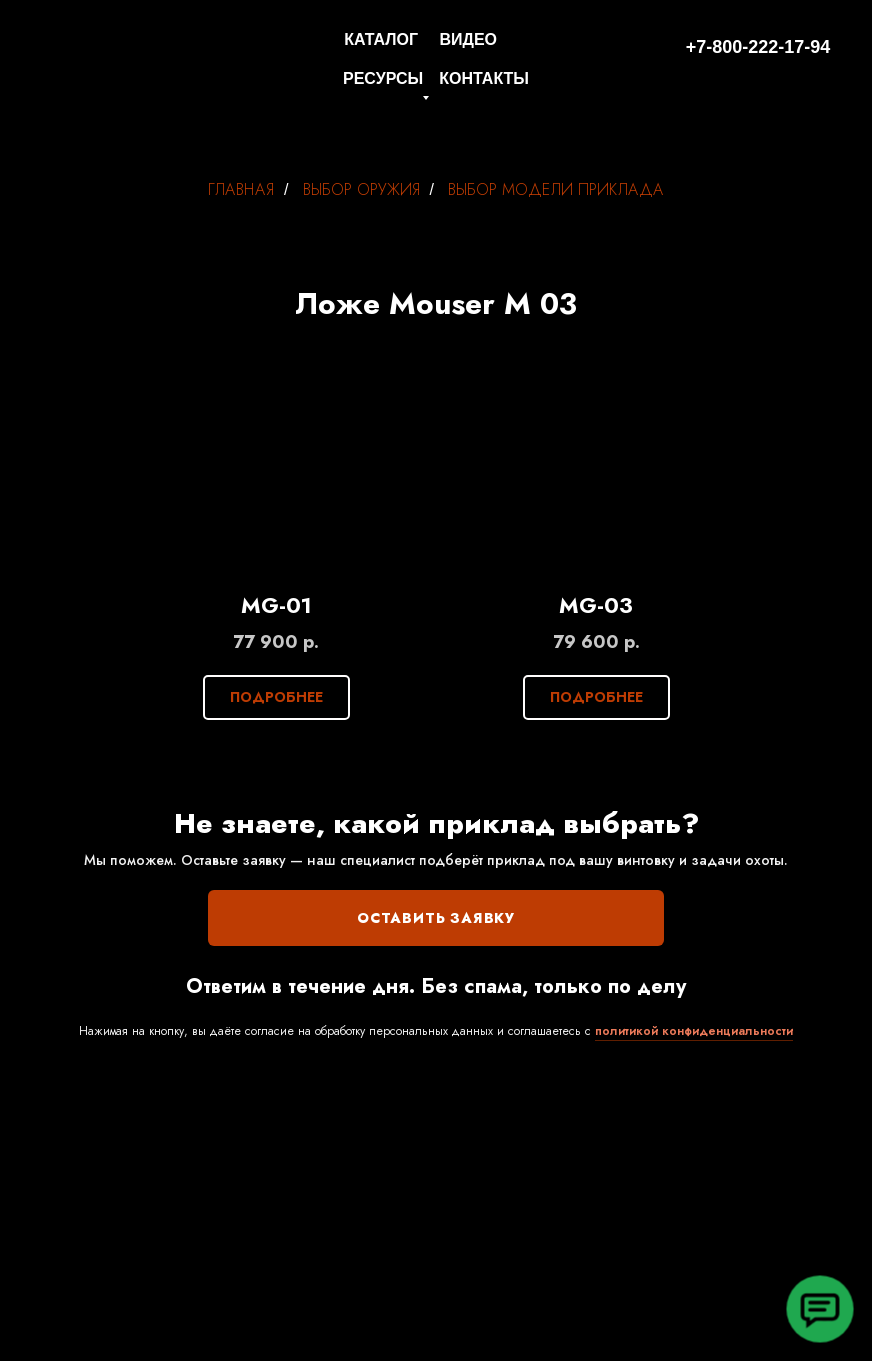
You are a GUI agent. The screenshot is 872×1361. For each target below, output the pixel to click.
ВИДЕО (468, 39)
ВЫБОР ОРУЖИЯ (361, 189)
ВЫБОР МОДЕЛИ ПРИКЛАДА (556, 189)
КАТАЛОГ (381, 39)
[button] (819, 1308)
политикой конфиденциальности (694, 1031)
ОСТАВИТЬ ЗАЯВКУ (436, 918)
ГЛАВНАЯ (241, 189)
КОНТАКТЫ (484, 78)
